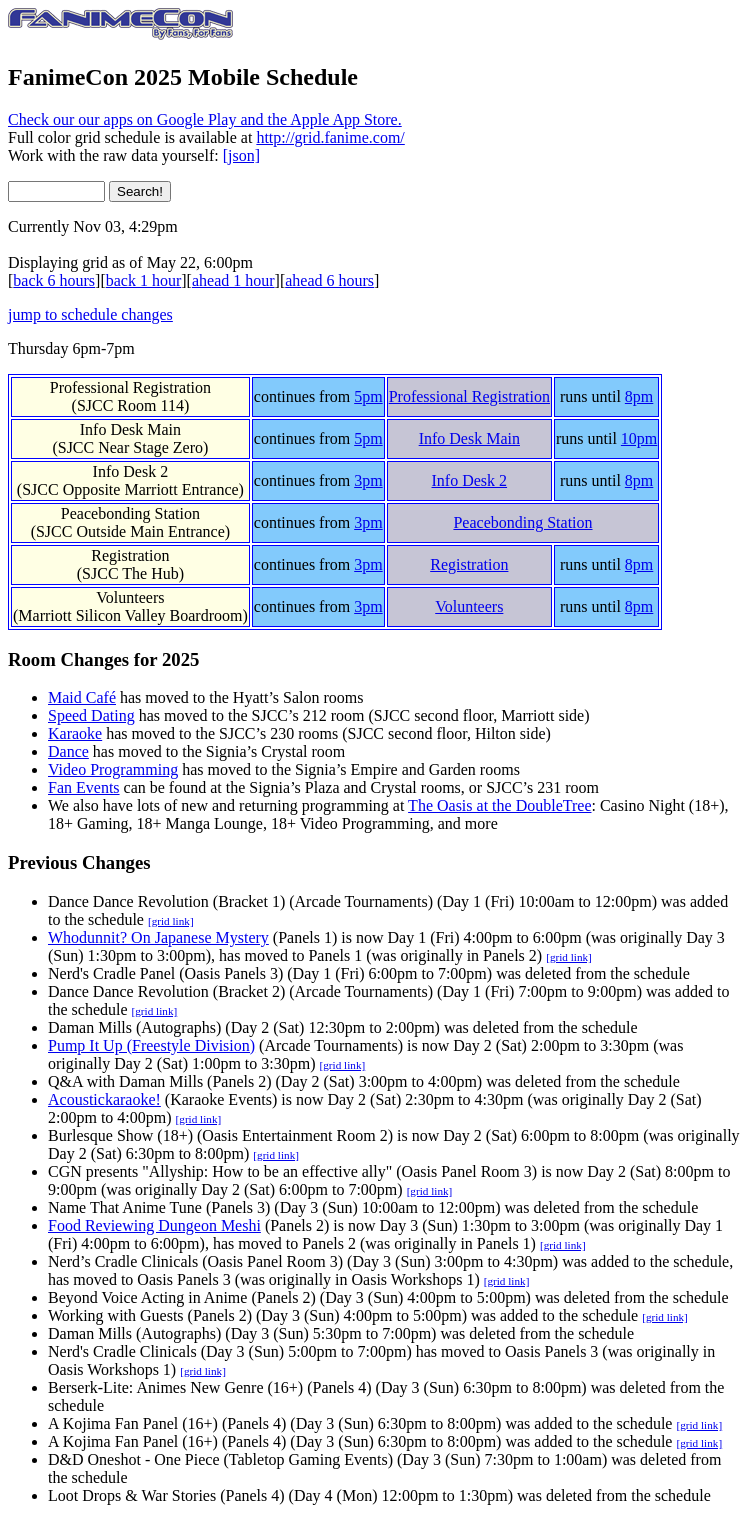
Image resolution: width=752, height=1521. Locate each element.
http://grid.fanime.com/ (330, 137)
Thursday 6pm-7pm (71, 348)
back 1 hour (144, 280)
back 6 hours (54, 280)
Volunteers (130, 597)
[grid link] (171, 921)
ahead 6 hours (329, 280)
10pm (639, 438)
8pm (639, 396)
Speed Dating (91, 715)
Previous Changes (79, 862)
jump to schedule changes (90, 314)
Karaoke (75, 733)
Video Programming (113, 769)
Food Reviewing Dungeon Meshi (154, 1225)
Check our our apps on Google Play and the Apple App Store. (205, 119)
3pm (368, 480)
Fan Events (84, 787)
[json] (241, 155)
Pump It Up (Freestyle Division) (151, 1045)
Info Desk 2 (131, 471)
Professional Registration (130, 387)
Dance (68, 751)
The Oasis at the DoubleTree (499, 805)
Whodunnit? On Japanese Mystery (158, 937)
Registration (130, 555)
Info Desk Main (130, 429)
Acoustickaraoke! (104, 1099)
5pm (368, 396)
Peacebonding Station (130, 513)
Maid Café (82, 697)
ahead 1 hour (233, 280)
